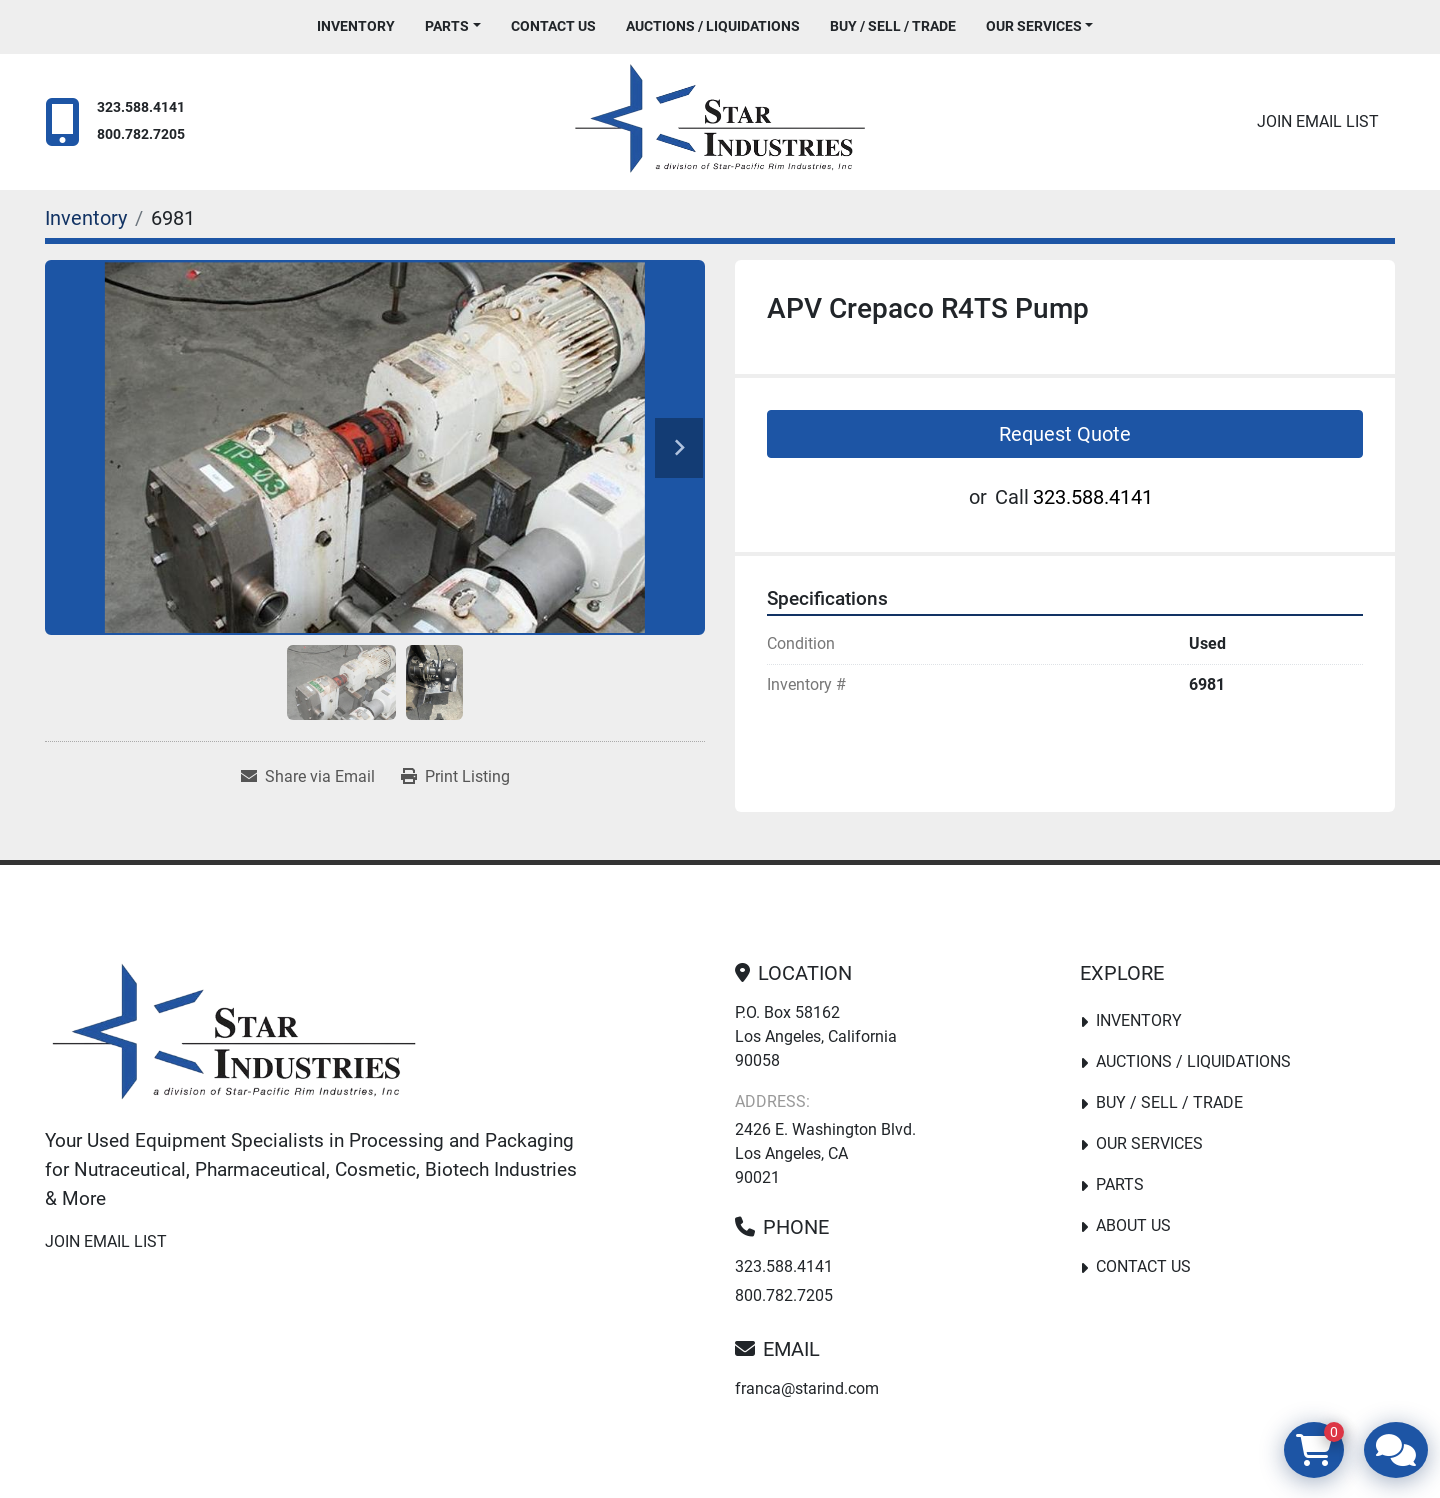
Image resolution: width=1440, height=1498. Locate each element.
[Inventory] (86, 218)
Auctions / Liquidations (713, 26)
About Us (1133, 1225)
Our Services (1034, 26)
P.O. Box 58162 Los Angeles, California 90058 (816, 1036)
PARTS (447, 26)
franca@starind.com (807, 1388)
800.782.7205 (141, 134)
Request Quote (1065, 434)
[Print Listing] (455, 777)
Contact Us (553, 26)
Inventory (356, 26)
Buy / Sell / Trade (893, 26)
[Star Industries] (234, 1036)
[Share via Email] (308, 777)
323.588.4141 (141, 107)
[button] (453, 26)
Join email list (1318, 121)
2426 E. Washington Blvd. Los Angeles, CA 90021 (825, 1153)
